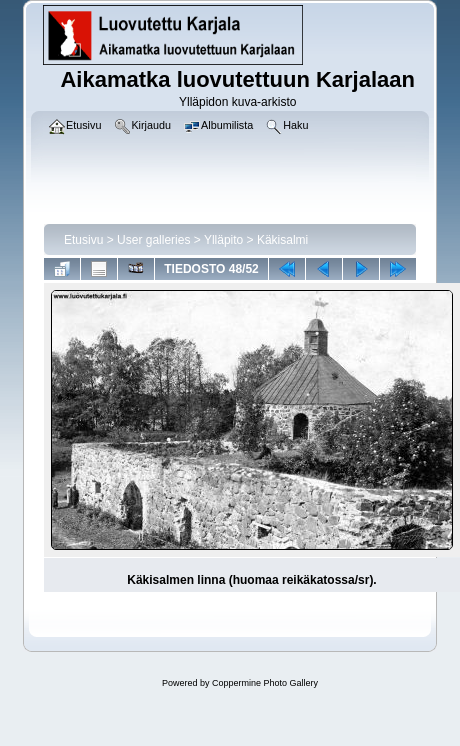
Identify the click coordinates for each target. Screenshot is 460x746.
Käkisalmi (282, 240)
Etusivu (83, 240)
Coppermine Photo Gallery (265, 683)
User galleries (153, 240)
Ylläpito (223, 240)
